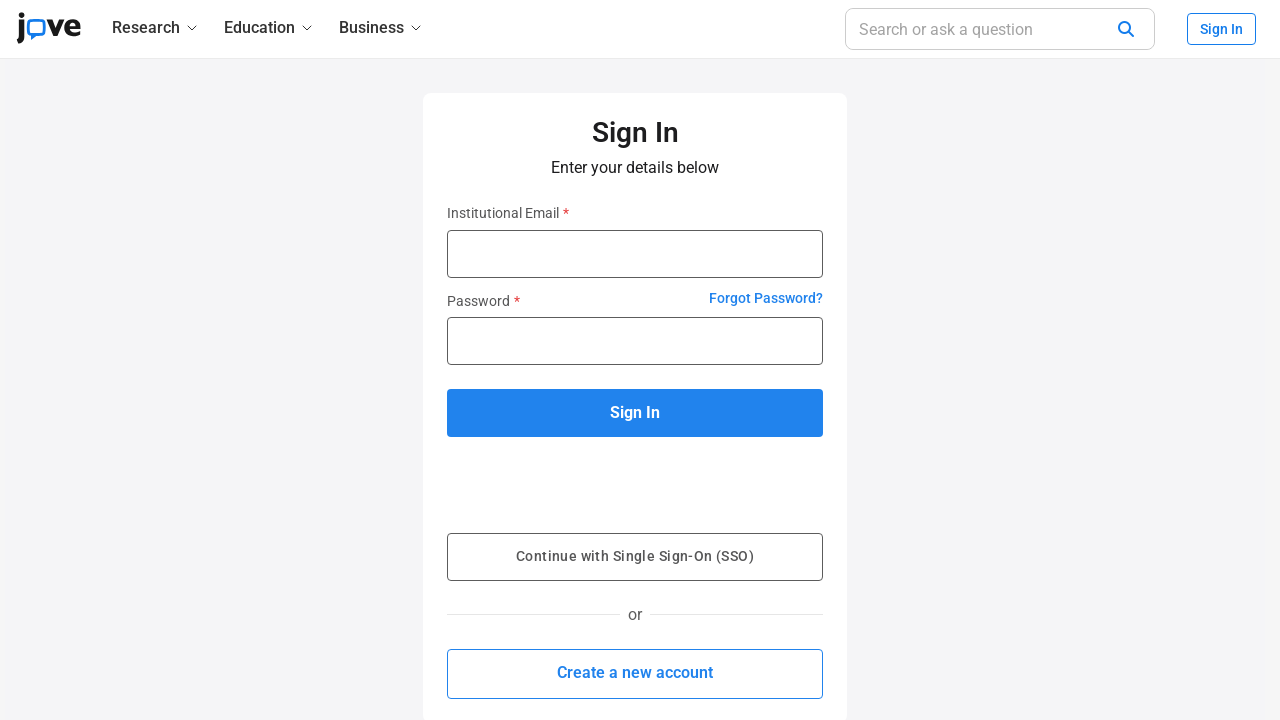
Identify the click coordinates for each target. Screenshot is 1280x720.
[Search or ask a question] (1000, 29)
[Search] (1126, 29)
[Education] (269, 27)
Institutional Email (508, 213)
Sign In (1221, 29)
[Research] (156, 27)
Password (483, 301)
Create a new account (635, 672)
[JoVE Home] (48, 28)
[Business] (381, 27)
